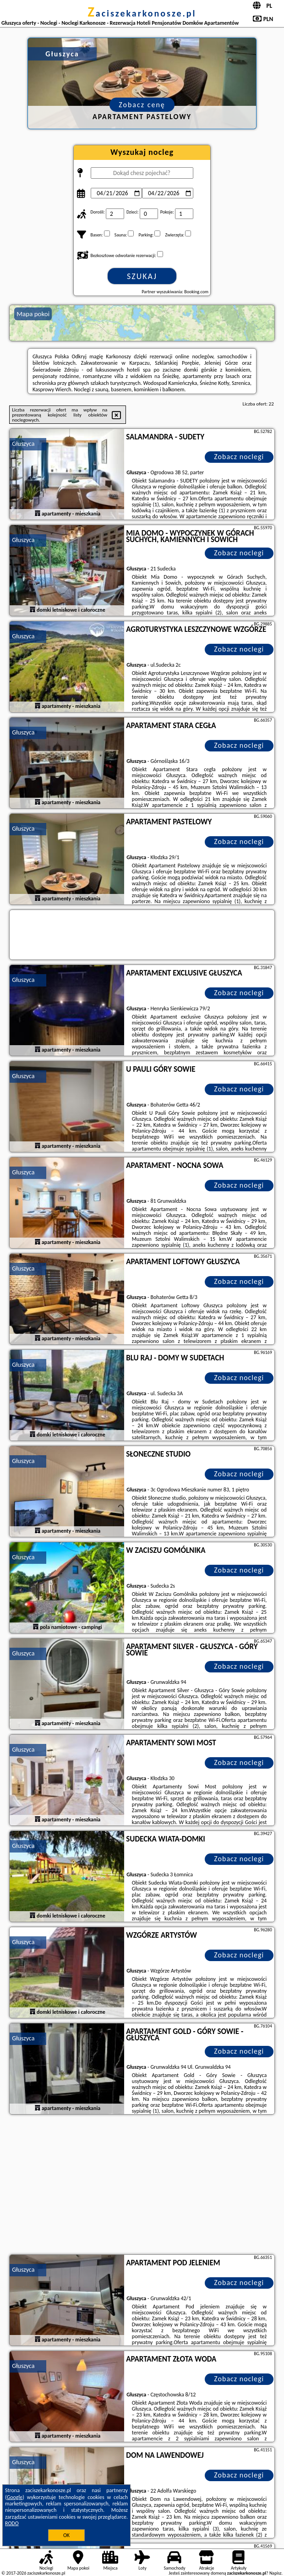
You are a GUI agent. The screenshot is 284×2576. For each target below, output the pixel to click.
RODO (12, 2523)
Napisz (275, 2573)
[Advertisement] (142, 2185)
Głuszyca (23, 444)
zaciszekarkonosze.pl (141, 13)
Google (15, 2497)
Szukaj (142, 276)
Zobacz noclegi (239, 456)
